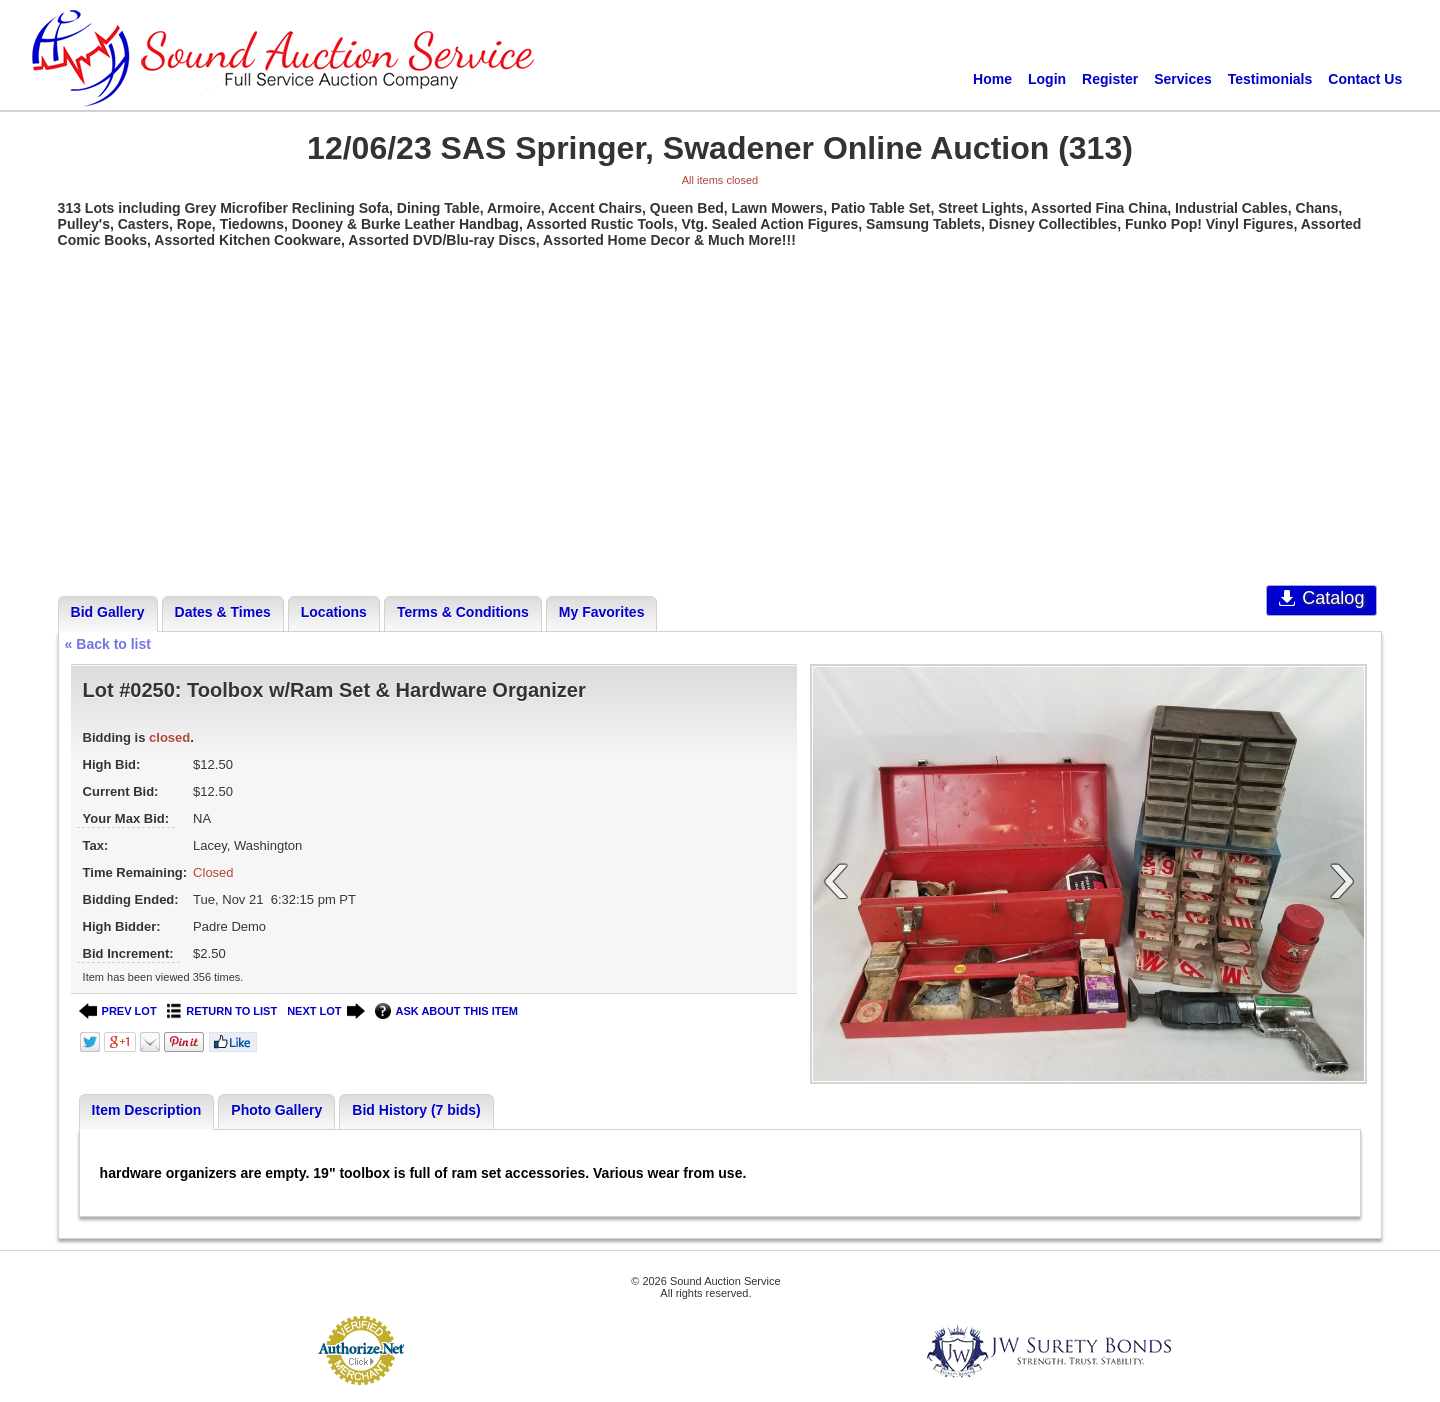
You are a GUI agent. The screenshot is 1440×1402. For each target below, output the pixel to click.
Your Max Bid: (126, 818)
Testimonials (1270, 79)
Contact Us (1365, 79)
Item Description (147, 1110)
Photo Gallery (276, 1110)
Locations (334, 612)
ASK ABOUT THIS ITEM (446, 1011)
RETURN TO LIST (222, 1011)
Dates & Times (223, 612)
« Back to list (108, 644)
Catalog (1321, 598)
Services (1183, 79)
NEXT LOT (325, 1011)
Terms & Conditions (463, 612)
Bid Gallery (108, 612)
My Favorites (602, 612)
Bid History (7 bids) (416, 1110)
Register (1110, 79)
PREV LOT (118, 1011)
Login (1047, 79)
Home (992, 79)
